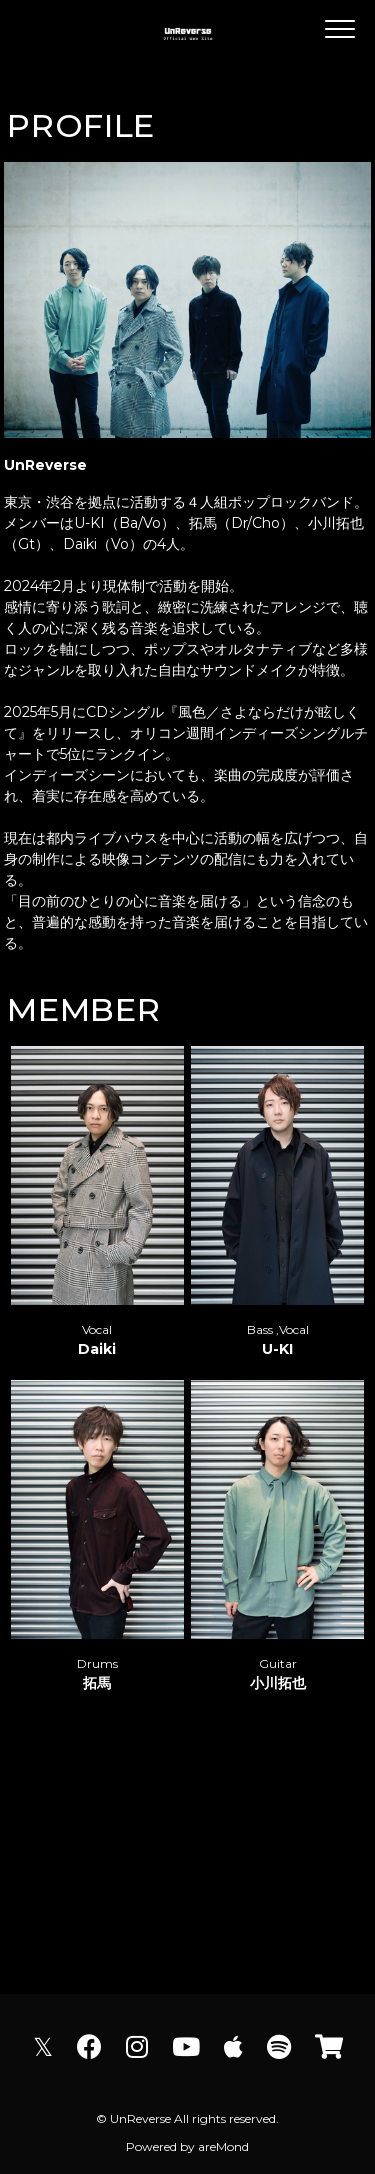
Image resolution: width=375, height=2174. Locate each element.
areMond (223, 2146)
